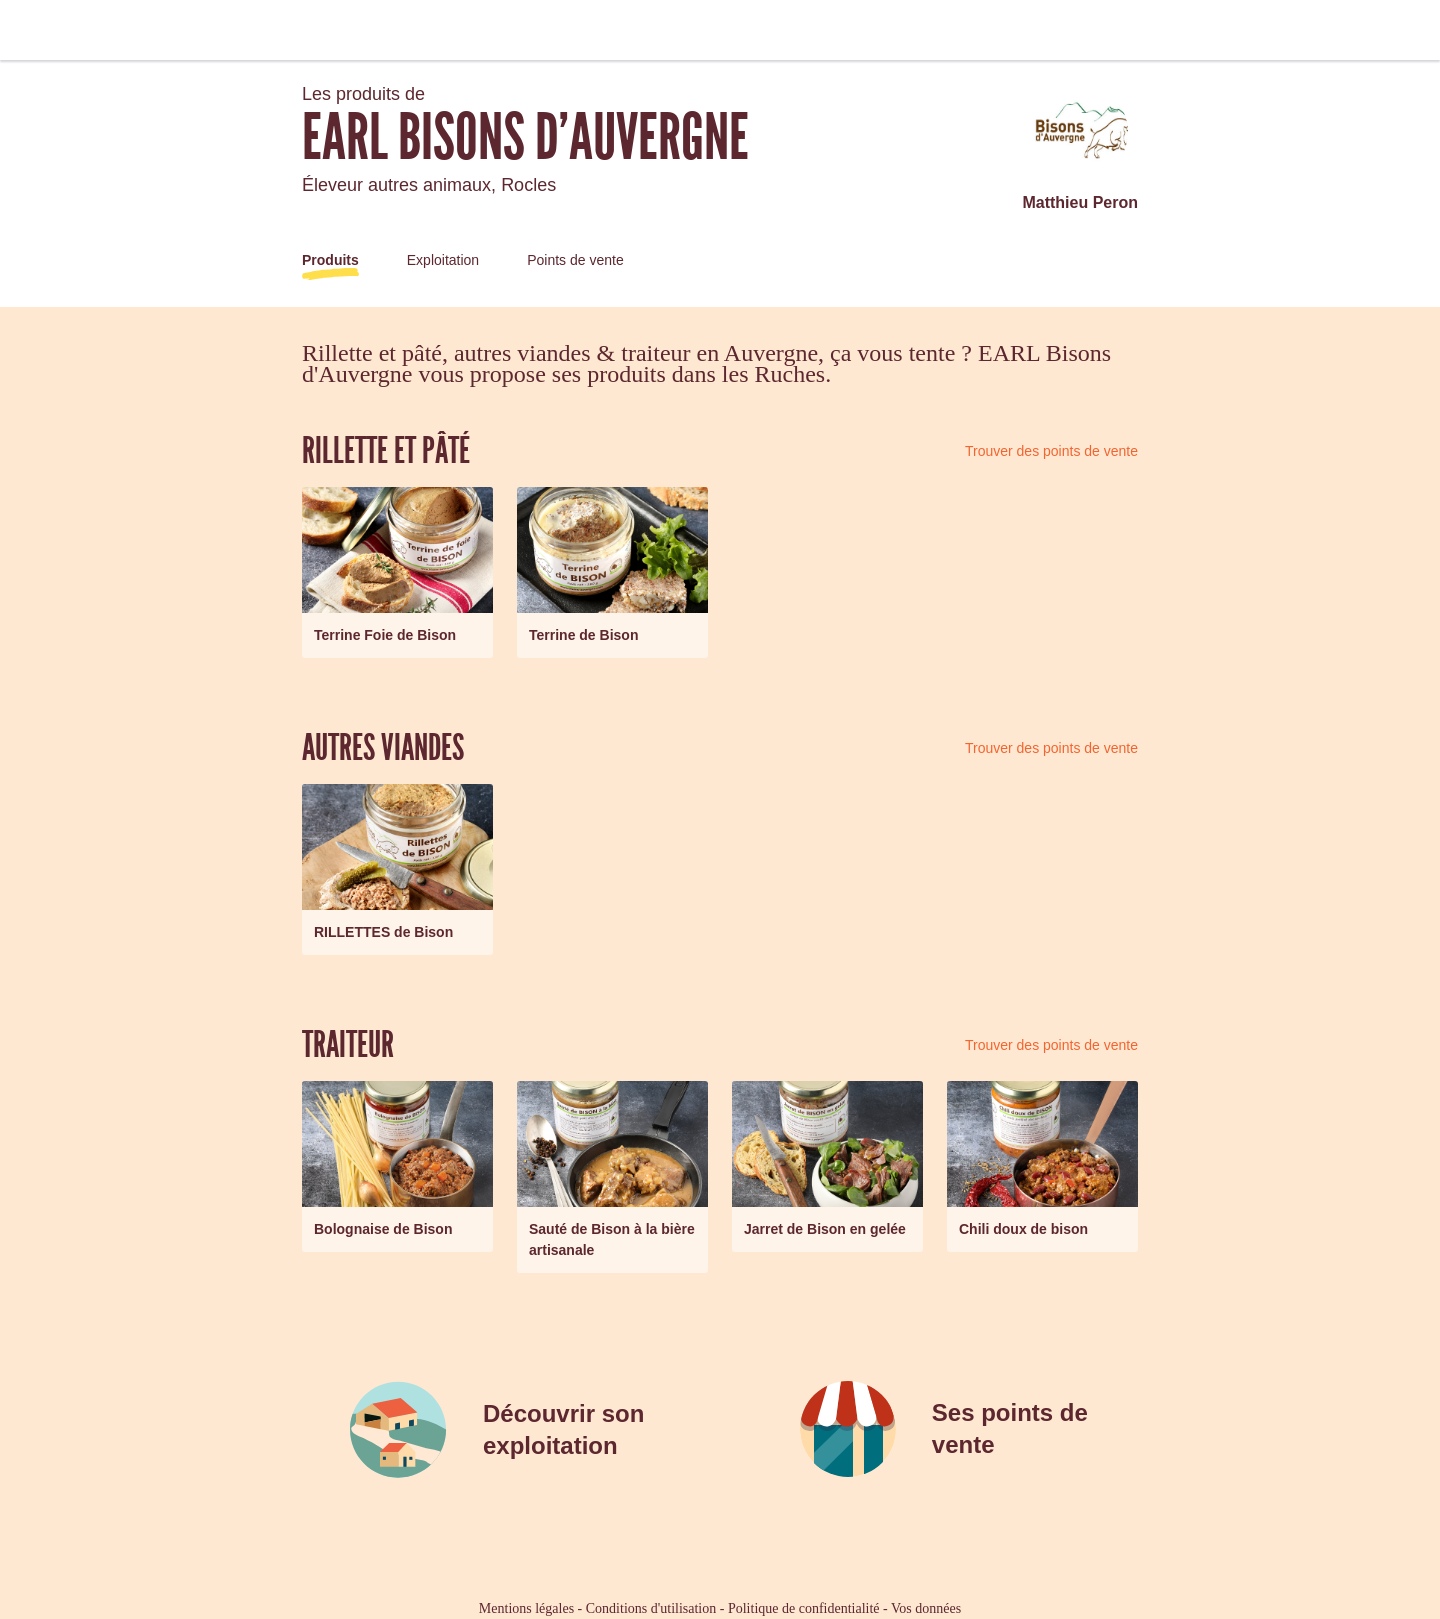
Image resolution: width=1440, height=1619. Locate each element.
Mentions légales (526, 1608)
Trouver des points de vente (1051, 451)
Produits (330, 260)
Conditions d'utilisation (651, 1608)
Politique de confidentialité (804, 1608)
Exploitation (443, 260)
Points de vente (575, 260)
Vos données (926, 1608)
